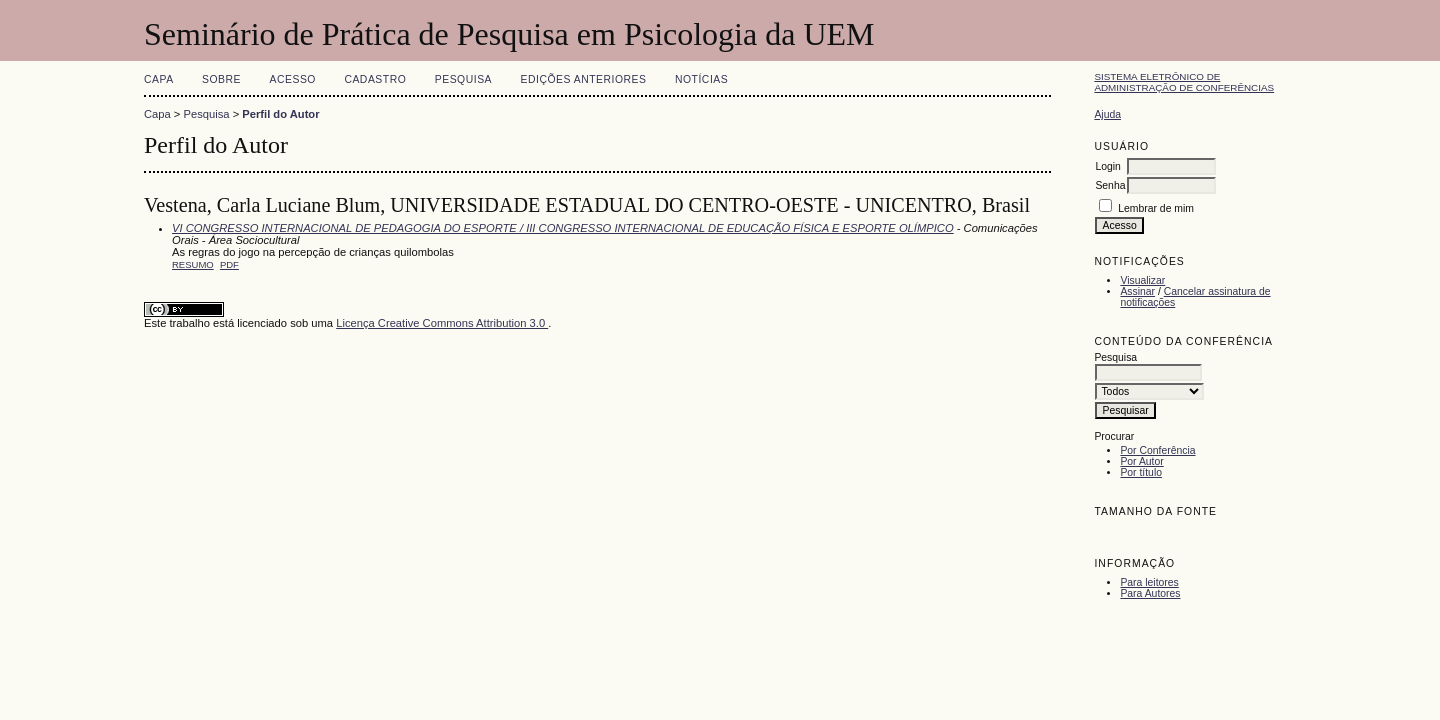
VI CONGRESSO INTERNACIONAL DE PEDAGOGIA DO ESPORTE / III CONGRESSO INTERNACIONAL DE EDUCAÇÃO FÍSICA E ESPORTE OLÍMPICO (563, 228)
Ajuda (1107, 114)
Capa (159, 79)
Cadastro (375, 79)
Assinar (1137, 291)
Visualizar (1142, 280)
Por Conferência (1157, 450)
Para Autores (1150, 593)
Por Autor (1141, 461)
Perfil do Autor (280, 114)
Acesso (293, 79)
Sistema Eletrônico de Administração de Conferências (1184, 82)
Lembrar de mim (1156, 208)
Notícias (701, 79)
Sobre (221, 79)
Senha (1110, 185)
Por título (1141, 472)
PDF (229, 264)
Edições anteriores (584, 79)
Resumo (193, 264)
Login (1107, 166)
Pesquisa (463, 79)
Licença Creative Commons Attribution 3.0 (442, 323)
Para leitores (1149, 582)
